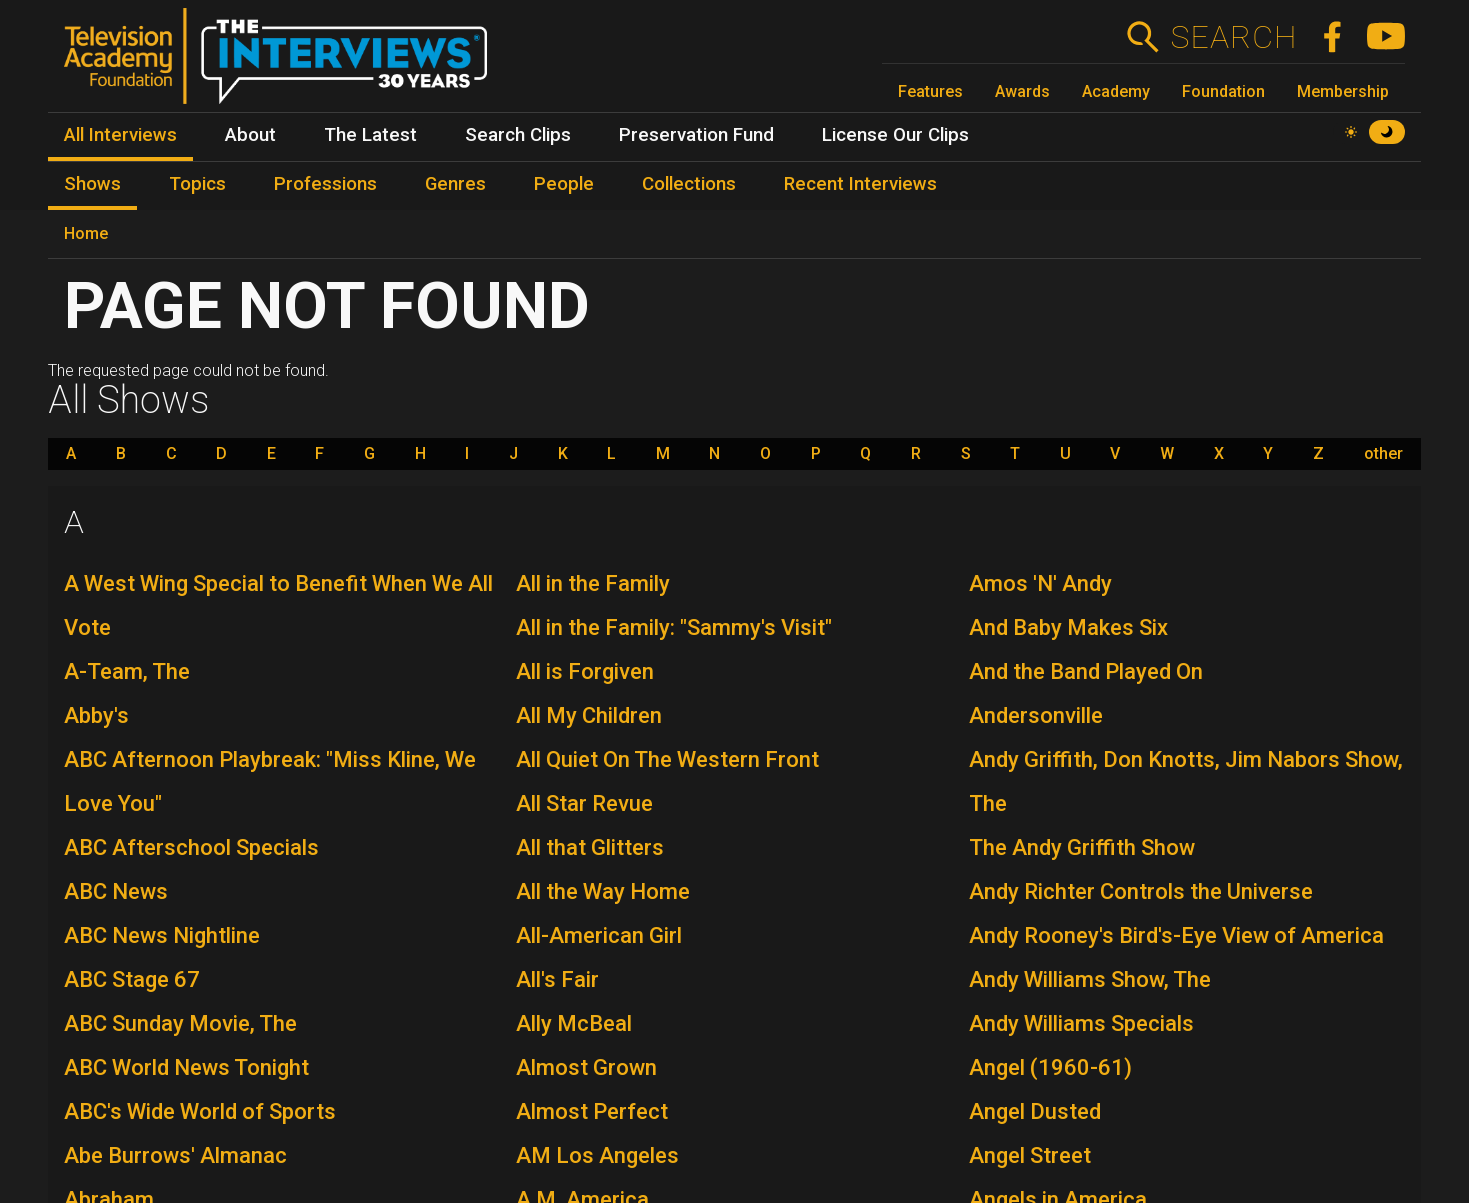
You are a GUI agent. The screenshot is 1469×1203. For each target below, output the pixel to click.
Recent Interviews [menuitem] (860, 184)
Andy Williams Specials (1081, 1023)
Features (930, 91)
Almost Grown (586, 1067)
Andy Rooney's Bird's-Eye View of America (1176, 935)
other (1383, 454)
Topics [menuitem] (197, 184)
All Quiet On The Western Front (667, 759)
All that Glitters (590, 847)
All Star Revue (584, 803)
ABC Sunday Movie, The (180, 1023)
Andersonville (1036, 715)
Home (86, 233)
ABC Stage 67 (132, 979)
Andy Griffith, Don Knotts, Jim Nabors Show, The (1186, 781)
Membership (1343, 91)
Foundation (1223, 91)
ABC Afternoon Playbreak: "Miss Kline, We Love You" (270, 781)
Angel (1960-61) (1050, 1067)
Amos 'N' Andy (1040, 583)
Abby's (96, 715)
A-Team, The (127, 671)
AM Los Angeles (597, 1155)
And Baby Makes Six (1068, 627)
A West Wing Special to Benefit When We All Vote (278, 605)
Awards (1022, 91)
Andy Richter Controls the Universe (1141, 891)
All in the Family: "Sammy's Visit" (674, 627)
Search (1233, 37)
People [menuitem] (564, 184)
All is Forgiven (585, 671)
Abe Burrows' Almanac (175, 1155)
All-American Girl (599, 935)
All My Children (589, 715)
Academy (1116, 91)
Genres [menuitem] (455, 184)
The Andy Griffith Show (1082, 847)
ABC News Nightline (162, 935)
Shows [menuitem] (92, 184)
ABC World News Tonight (186, 1067)
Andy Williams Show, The (1090, 979)
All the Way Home (603, 891)
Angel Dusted (1035, 1111)
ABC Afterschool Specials (191, 847)
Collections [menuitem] (689, 184)
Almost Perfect (592, 1111)
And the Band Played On (1086, 671)
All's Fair (557, 979)
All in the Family (593, 583)
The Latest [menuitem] (370, 135)
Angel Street (1030, 1155)
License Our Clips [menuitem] (895, 135)
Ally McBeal (574, 1023)
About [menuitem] (250, 135)
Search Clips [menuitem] (518, 135)
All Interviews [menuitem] (120, 135)
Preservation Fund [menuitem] (696, 135)
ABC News (116, 891)
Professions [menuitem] (325, 184)
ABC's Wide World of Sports (200, 1111)
